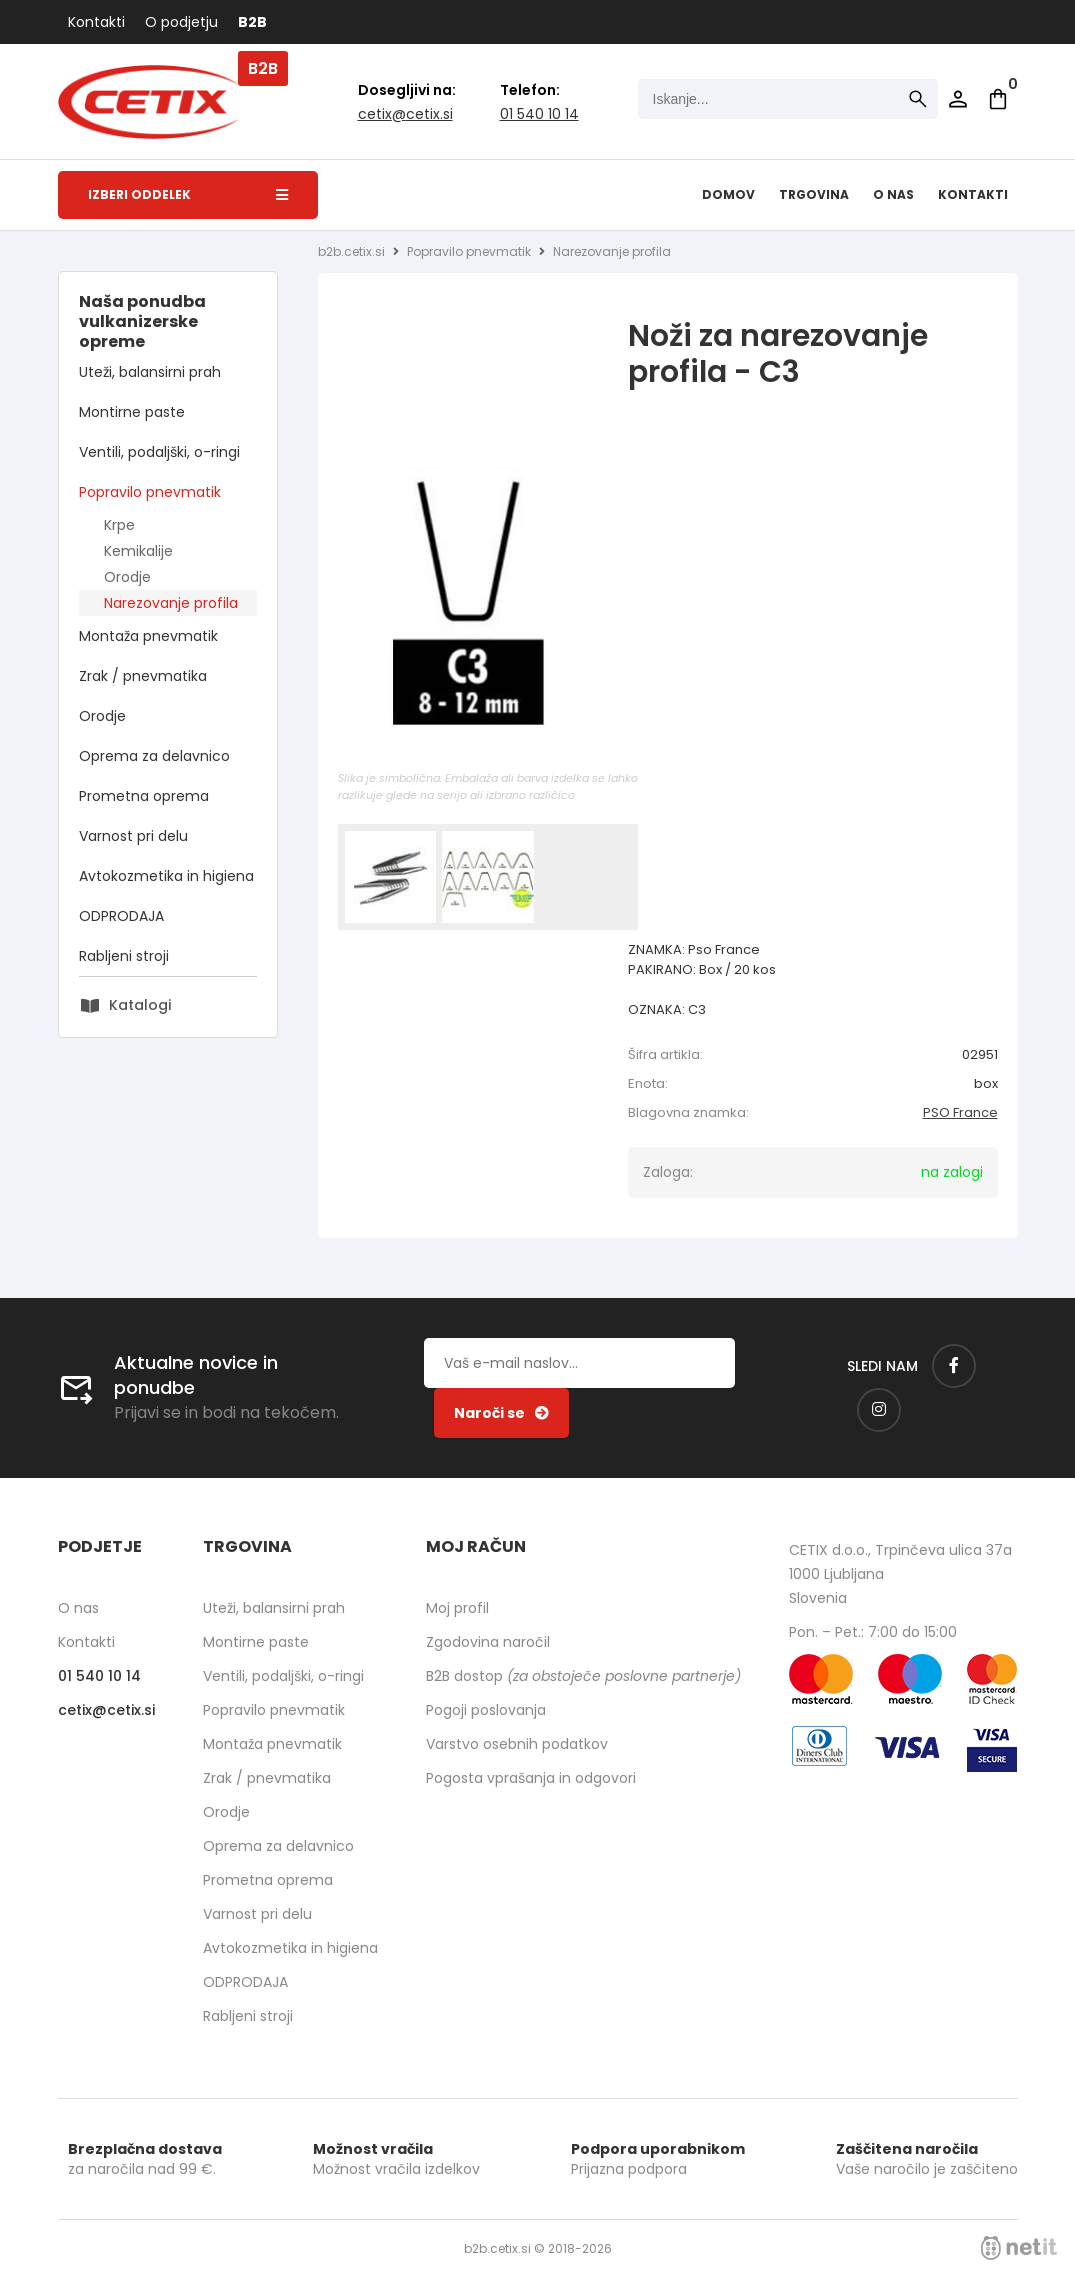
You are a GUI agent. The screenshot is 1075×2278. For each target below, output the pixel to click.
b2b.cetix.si (351, 251)
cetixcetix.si (405, 114)
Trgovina (814, 194)
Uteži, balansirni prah (150, 372)
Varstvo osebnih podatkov (517, 1744)
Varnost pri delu (133, 836)
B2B (252, 22)
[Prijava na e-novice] (501, 1413)
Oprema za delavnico (154, 756)
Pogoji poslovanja (486, 1710)
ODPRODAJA (121, 916)
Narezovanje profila (171, 603)
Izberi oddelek (188, 194)
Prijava (958, 99)
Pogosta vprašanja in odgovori (531, 1778)
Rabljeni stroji (124, 956)
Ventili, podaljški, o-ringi (159, 452)
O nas (893, 194)
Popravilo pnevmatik (150, 492)
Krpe (119, 525)
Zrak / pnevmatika (143, 676)
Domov (728, 194)
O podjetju (181, 22)
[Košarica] (998, 99)
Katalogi (140, 1005)
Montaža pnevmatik (148, 636)
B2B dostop (583, 1676)
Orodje (127, 577)
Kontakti (96, 22)
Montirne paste (132, 412)
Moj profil (457, 1608)
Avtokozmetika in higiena (166, 876)
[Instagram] (879, 1410)
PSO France (960, 1112)
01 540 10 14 (539, 114)
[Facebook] (954, 1366)
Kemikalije (138, 551)
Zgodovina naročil (488, 1642)
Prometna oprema (144, 796)
